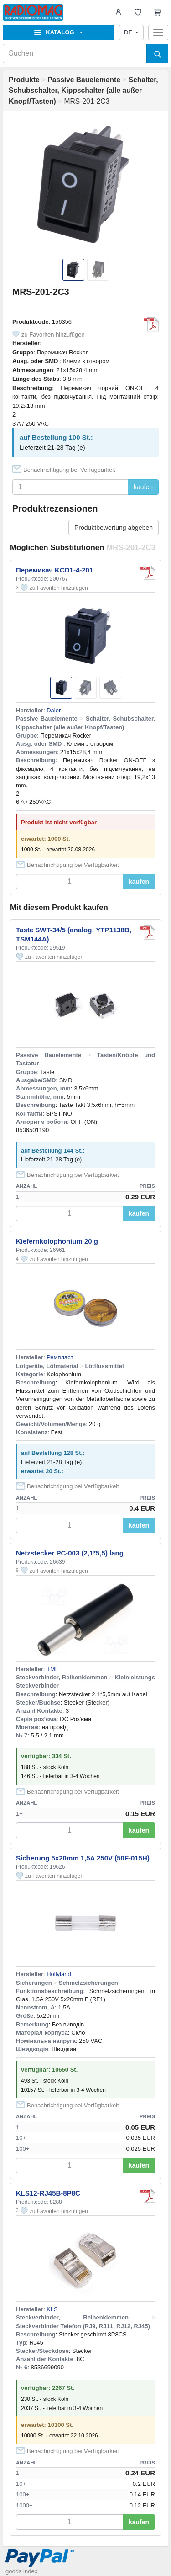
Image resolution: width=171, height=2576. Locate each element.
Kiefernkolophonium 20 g (57, 1241)
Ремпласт (60, 1357)
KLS (52, 2309)
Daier (54, 710)
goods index (21, 2571)
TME (53, 1669)
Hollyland (59, 1974)
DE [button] (131, 32)
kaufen (143, 487)
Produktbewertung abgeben (113, 527)
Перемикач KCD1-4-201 (54, 570)
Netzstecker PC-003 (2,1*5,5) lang (70, 1553)
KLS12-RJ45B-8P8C (48, 2193)
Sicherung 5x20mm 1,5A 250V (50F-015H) (83, 1858)
